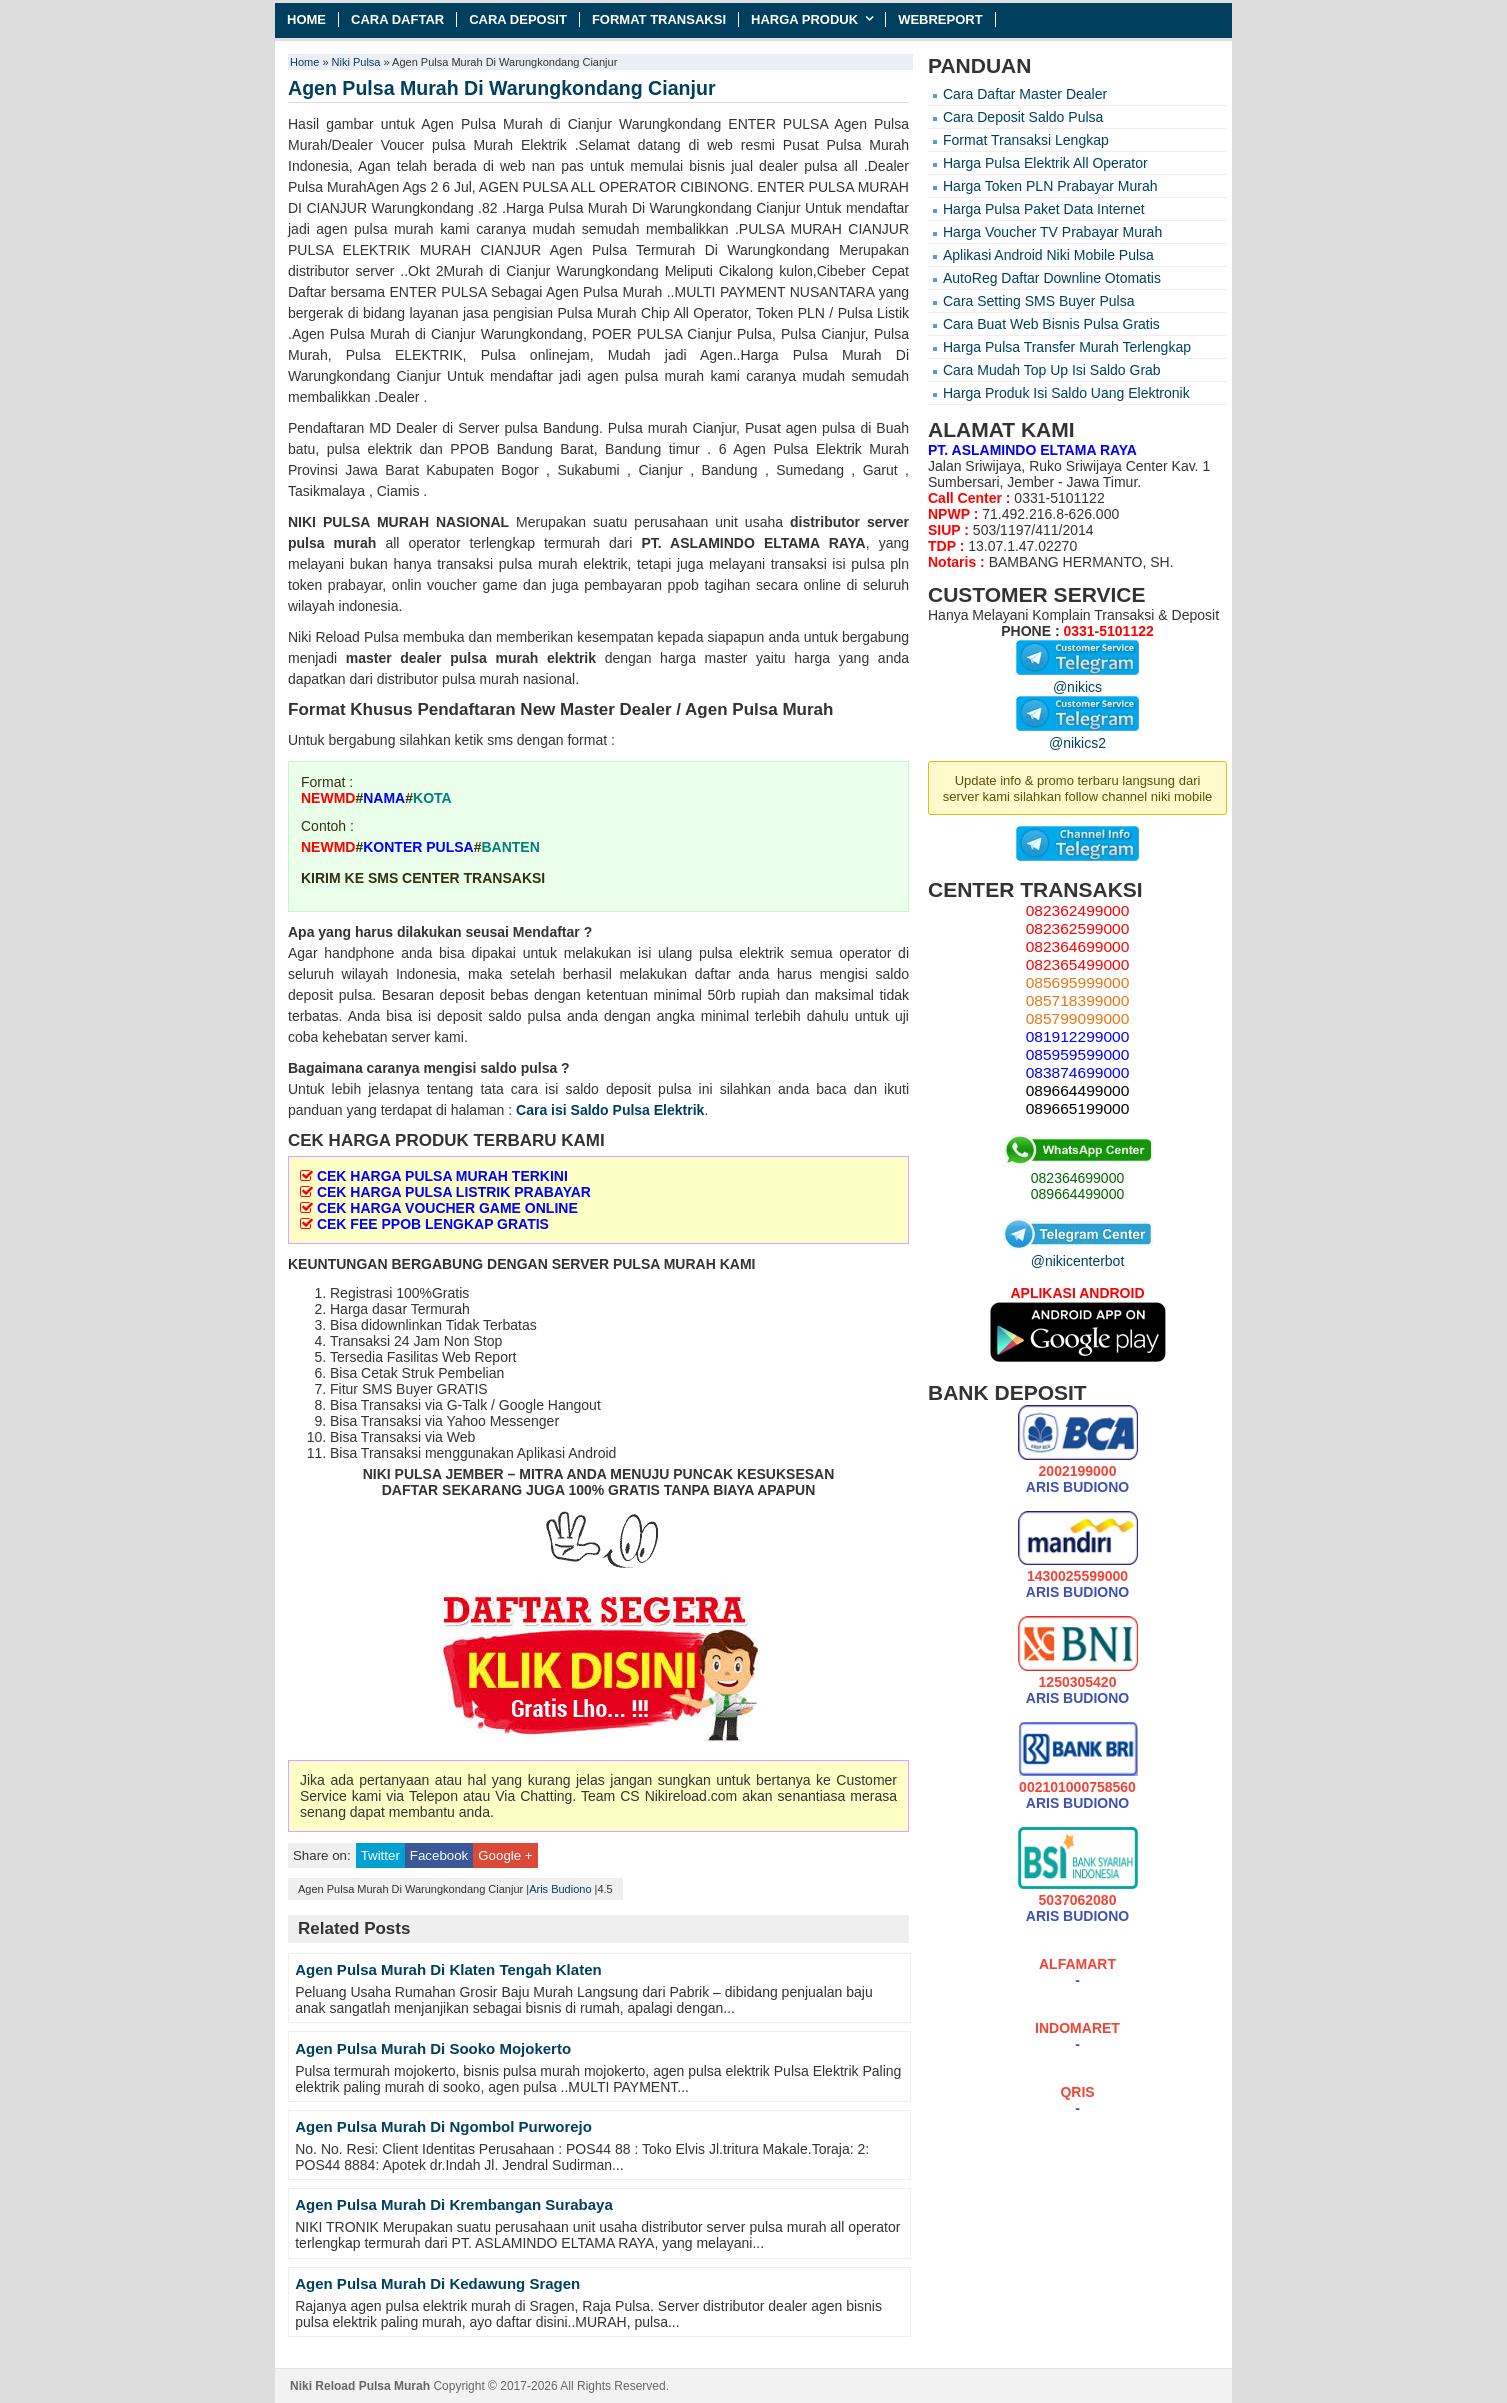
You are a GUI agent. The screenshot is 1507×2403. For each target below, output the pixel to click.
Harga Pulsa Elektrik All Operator (1045, 163)
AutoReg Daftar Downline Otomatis (1052, 278)
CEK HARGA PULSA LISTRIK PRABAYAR (454, 1192)
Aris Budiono (560, 1889)
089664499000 (1077, 1194)
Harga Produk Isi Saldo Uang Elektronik (1066, 393)
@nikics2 (1077, 735)
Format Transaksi (659, 19)
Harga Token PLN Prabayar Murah (1050, 186)
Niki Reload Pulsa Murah (360, 2386)
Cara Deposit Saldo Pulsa (1023, 117)
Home (306, 19)
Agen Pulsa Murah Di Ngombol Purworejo (443, 2126)
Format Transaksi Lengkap (1026, 140)
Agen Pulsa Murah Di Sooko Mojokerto (433, 2048)
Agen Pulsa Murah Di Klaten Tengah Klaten (448, 1969)
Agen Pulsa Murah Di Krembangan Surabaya (454, 2204)
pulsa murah (332, 543)
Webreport (940, 19)
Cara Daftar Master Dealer (1025, 94)
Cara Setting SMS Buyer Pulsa (1038, 301)
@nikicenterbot (1078, 1253)
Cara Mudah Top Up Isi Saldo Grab (1052, 370)
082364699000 (1077, 1178)
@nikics (1077, 679)
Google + (505, 1855)
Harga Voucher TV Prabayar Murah (1052, 232)
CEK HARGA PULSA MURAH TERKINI (442, 1176)
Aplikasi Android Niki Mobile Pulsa (1048, 255)
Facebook (439, 1855)
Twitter (380, 1855)
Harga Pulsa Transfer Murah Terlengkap (1067, 347)
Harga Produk (804, 19)
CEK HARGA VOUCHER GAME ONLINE (447, 1208)
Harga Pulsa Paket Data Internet (1044, 209)
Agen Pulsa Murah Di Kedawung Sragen (437, 2283)
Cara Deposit (518, 19)
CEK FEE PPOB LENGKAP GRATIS (433, 1224)
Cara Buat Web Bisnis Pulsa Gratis (1051, 324)
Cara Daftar (397, 19)
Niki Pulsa (356, 62)
